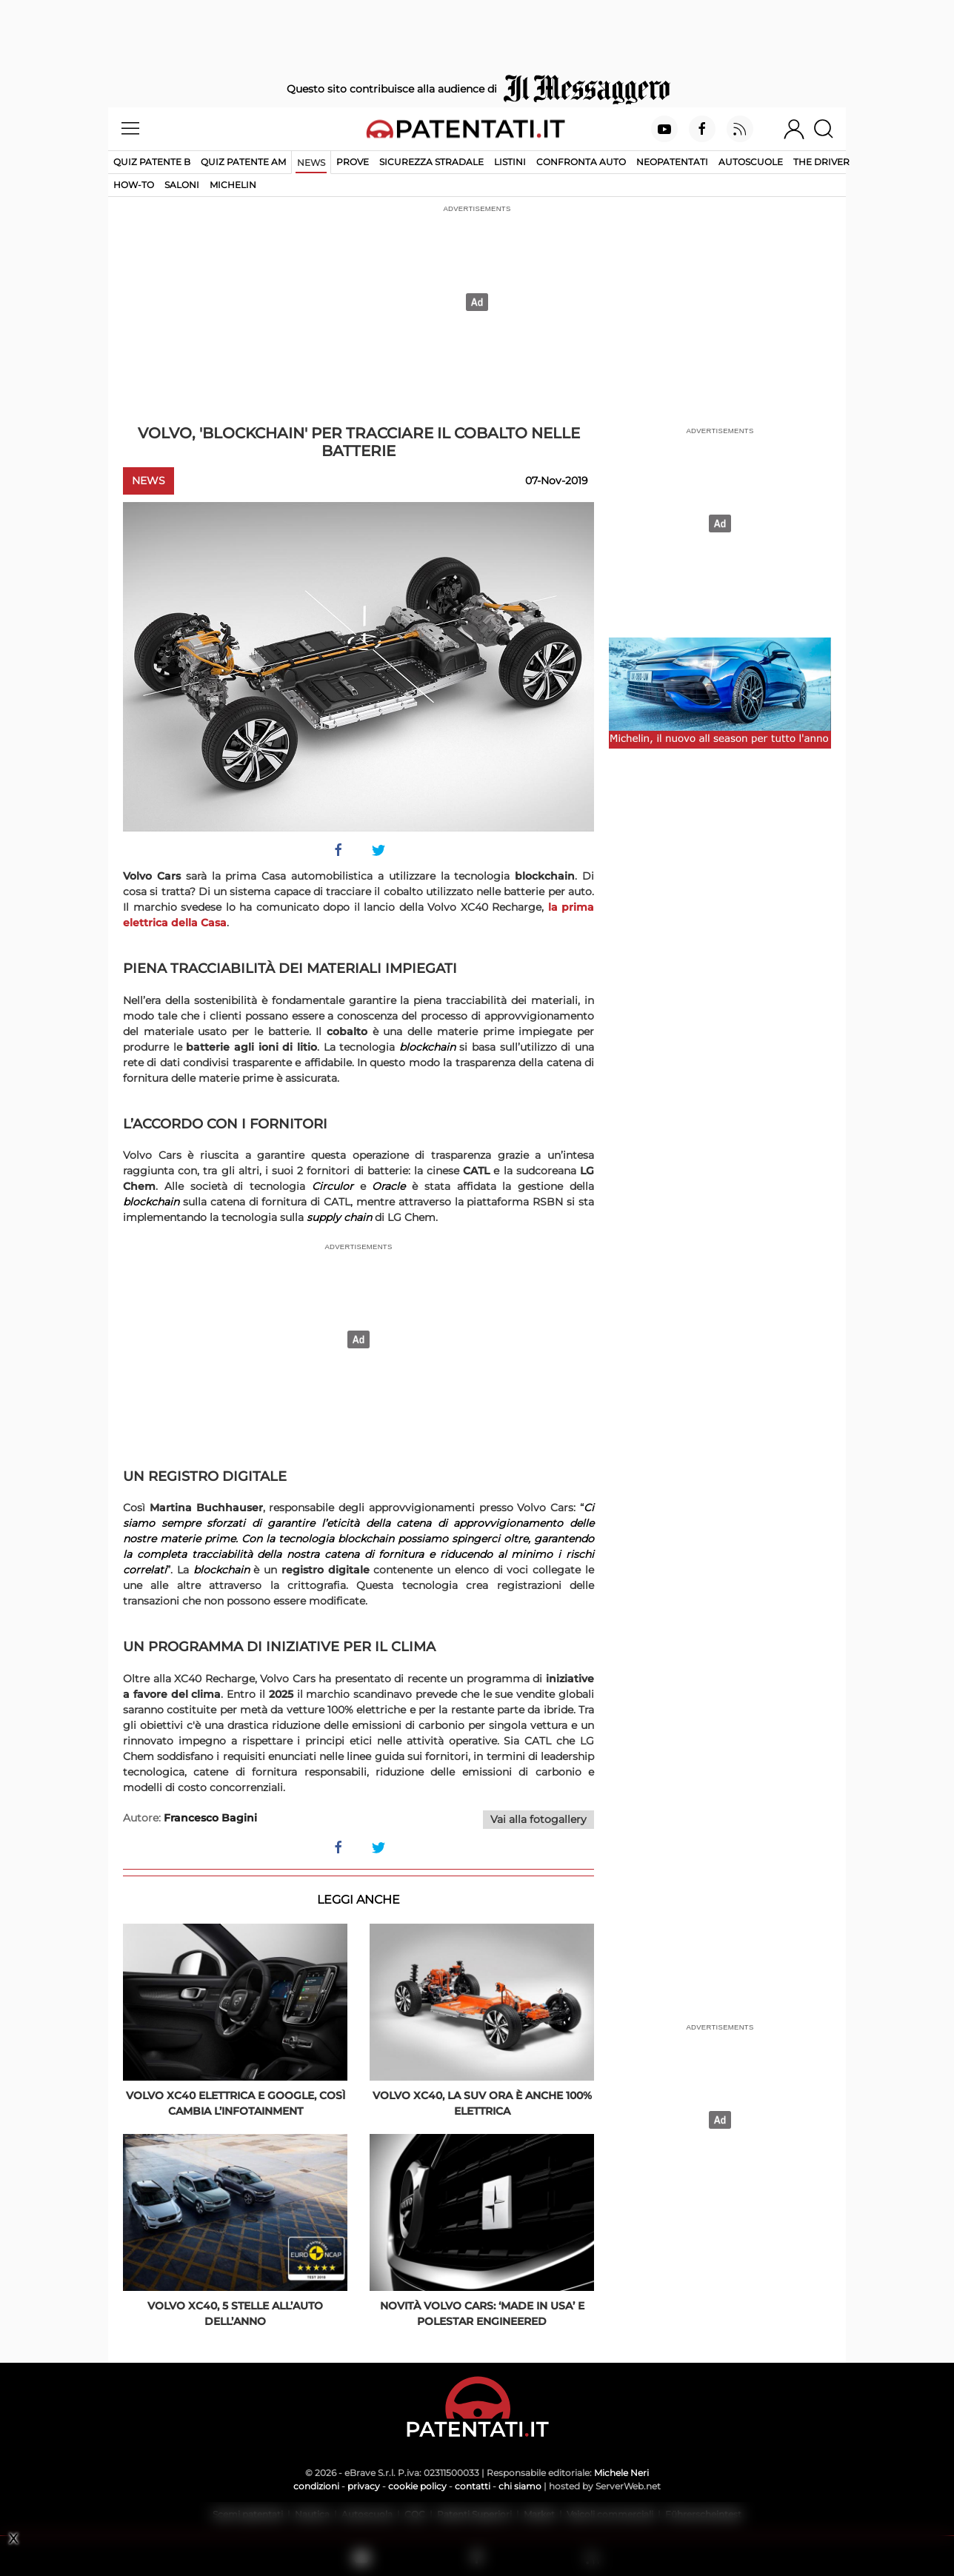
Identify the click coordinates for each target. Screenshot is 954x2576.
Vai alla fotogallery (538, 1819)
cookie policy (417, 2486)
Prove (352, 161)
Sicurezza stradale (431, 161)
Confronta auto (581, 161)
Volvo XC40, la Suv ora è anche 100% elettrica (482, 2103)
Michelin (233, 184)
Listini (510, 161)
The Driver (821, 161)
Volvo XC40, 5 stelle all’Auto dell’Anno (235, 2313)
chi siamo (519, 2486)
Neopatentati (672, 161)
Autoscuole (750, 161)
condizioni (316, 2486)
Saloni (181, 184)
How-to (133, 184)
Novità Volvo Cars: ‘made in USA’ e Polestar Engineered (482, 2313)
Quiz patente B (151, 161)
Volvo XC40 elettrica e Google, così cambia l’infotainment (235, 2103)
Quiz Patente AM (243, 161)
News (311, 162)
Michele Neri (621, 2472)
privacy (363, 2486)
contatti (472, 2486)
